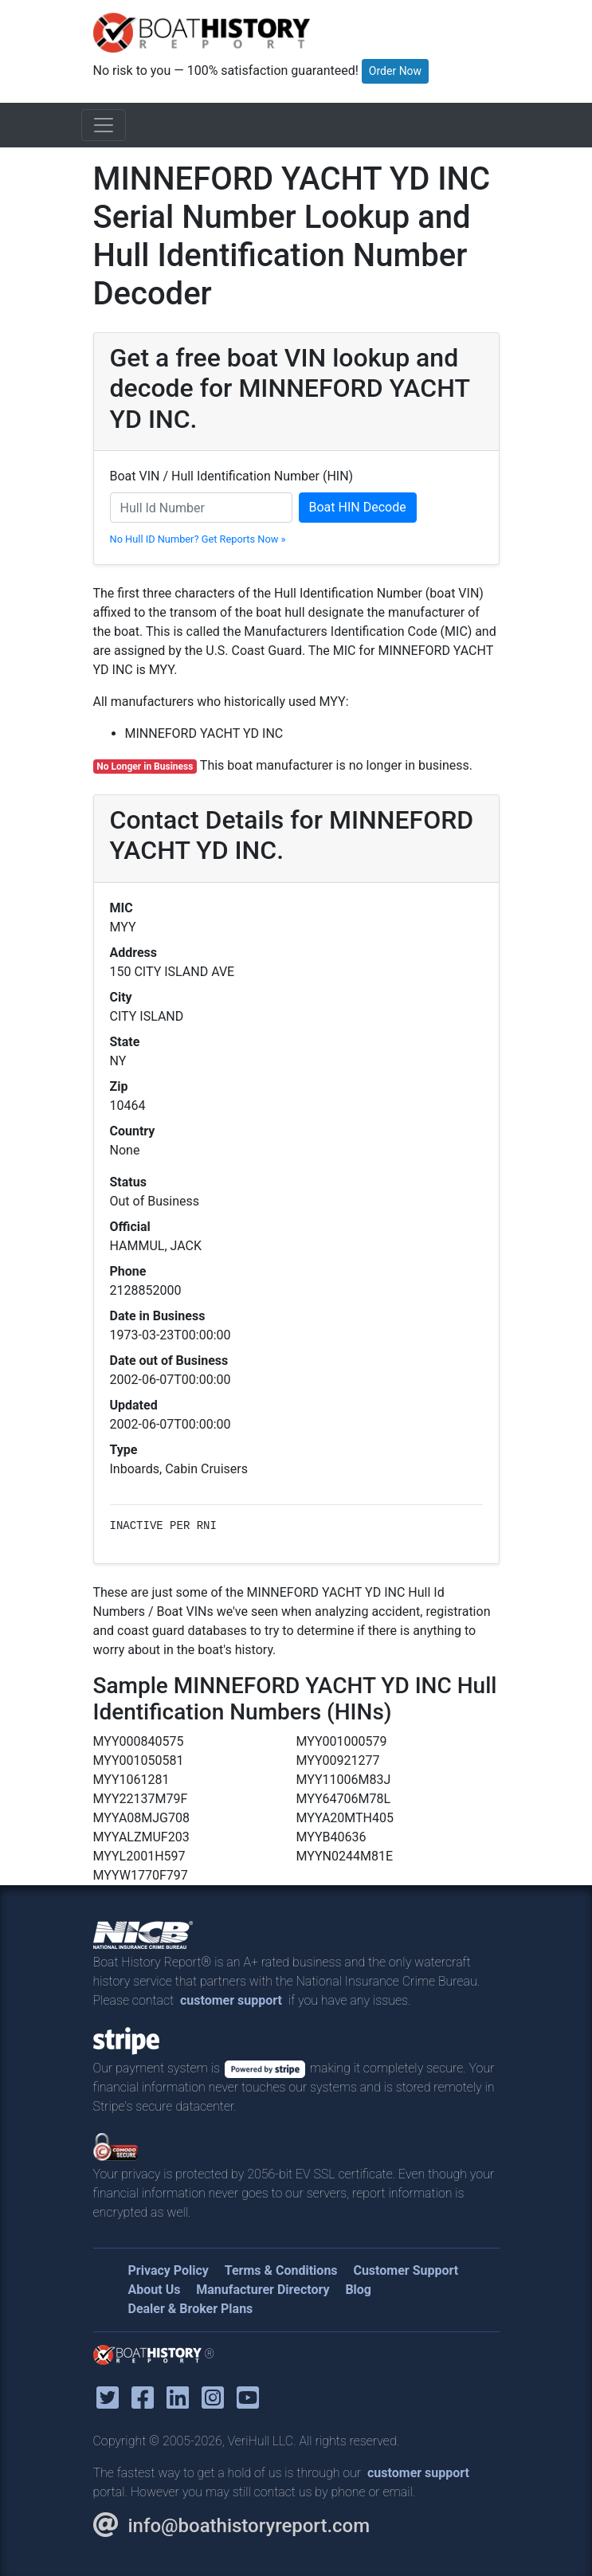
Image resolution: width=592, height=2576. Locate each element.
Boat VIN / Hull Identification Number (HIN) (232, 476)
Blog (358, 2289)
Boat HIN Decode (357, 507)
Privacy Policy (168, 2270)
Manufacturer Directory (262, 2289)
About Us (154, 2289)
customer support (231, 2000)
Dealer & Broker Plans (190, 2308)
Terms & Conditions (281, 2270)
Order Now (395, 71)
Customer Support (405, 2270)
